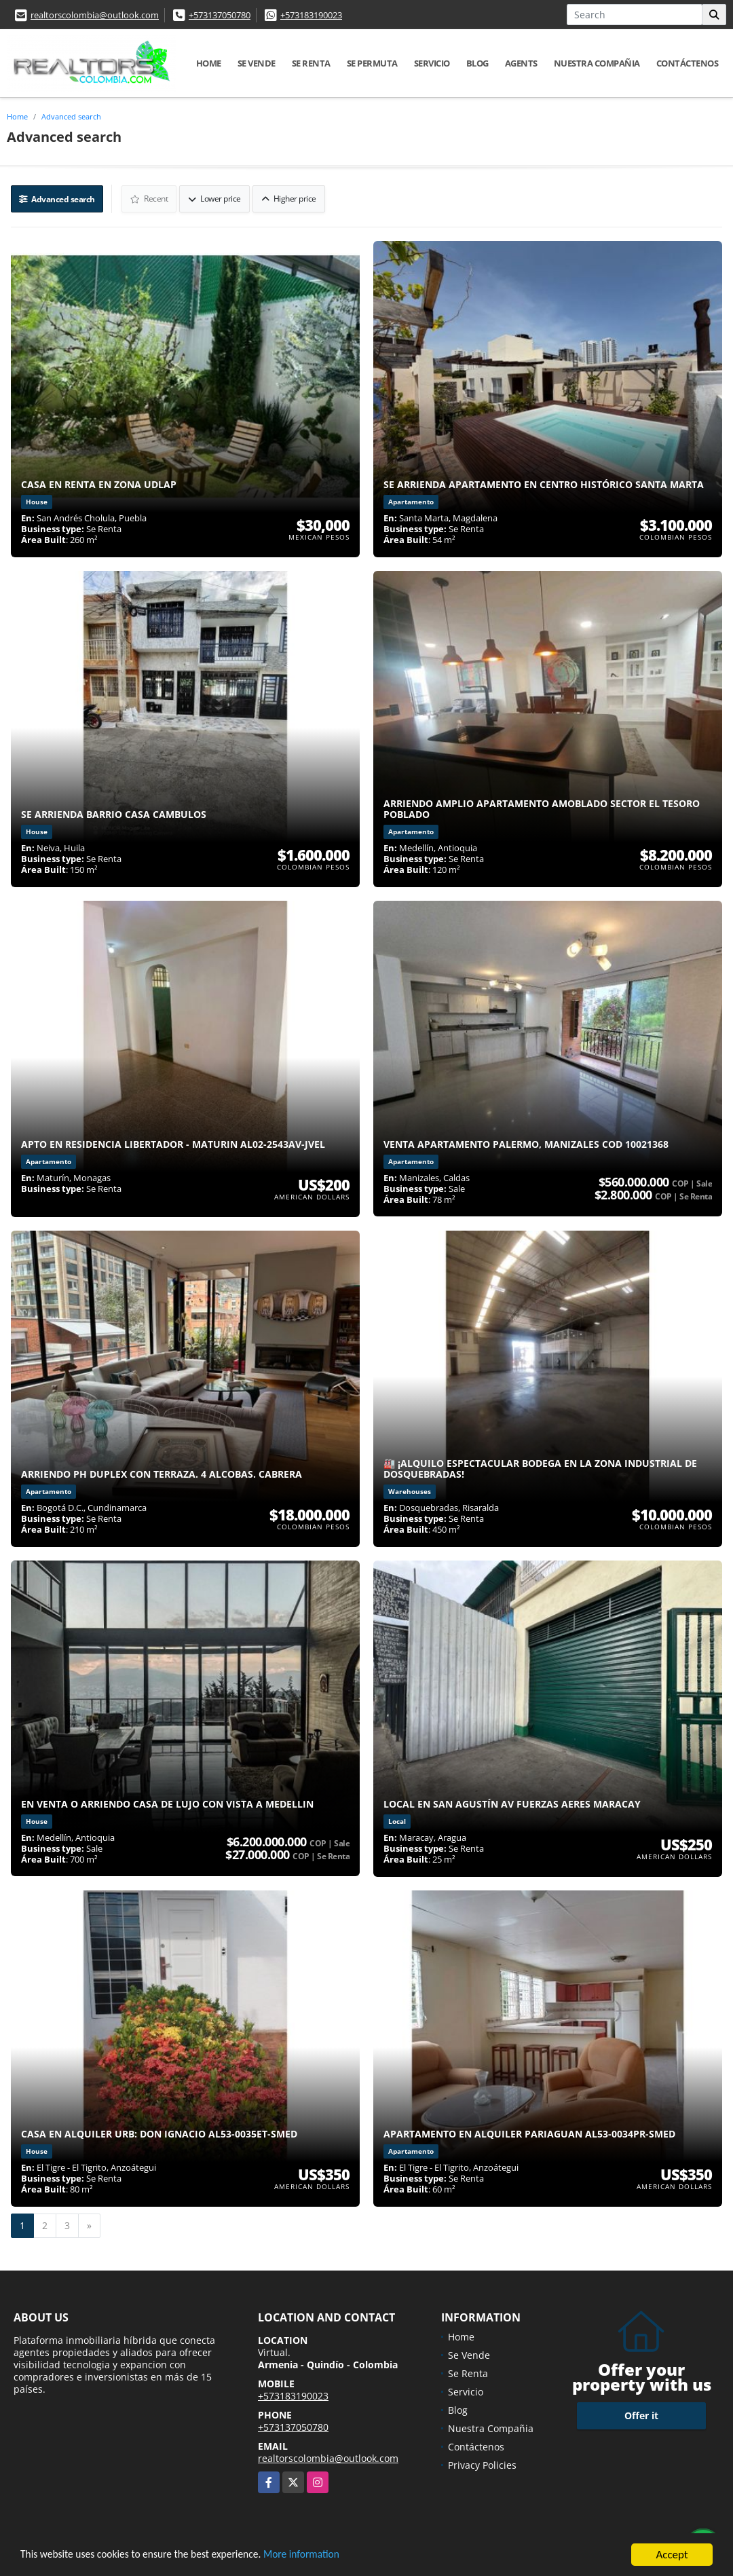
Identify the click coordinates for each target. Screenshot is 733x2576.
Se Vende (257, 63)
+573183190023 (311, 15)
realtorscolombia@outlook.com (95, 15)
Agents (521, 63)
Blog (477, 63)
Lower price (215, 198)
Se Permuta (372, 63)
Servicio (432, 63)
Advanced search (71, 116)
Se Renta (311, 63)
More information (329, 2556)
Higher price (289, 198)
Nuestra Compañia (597, 63)
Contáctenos (687, 63)
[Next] (89, 2224)
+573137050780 (219, 15)
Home (208, 63)
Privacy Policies (482, 2463)
